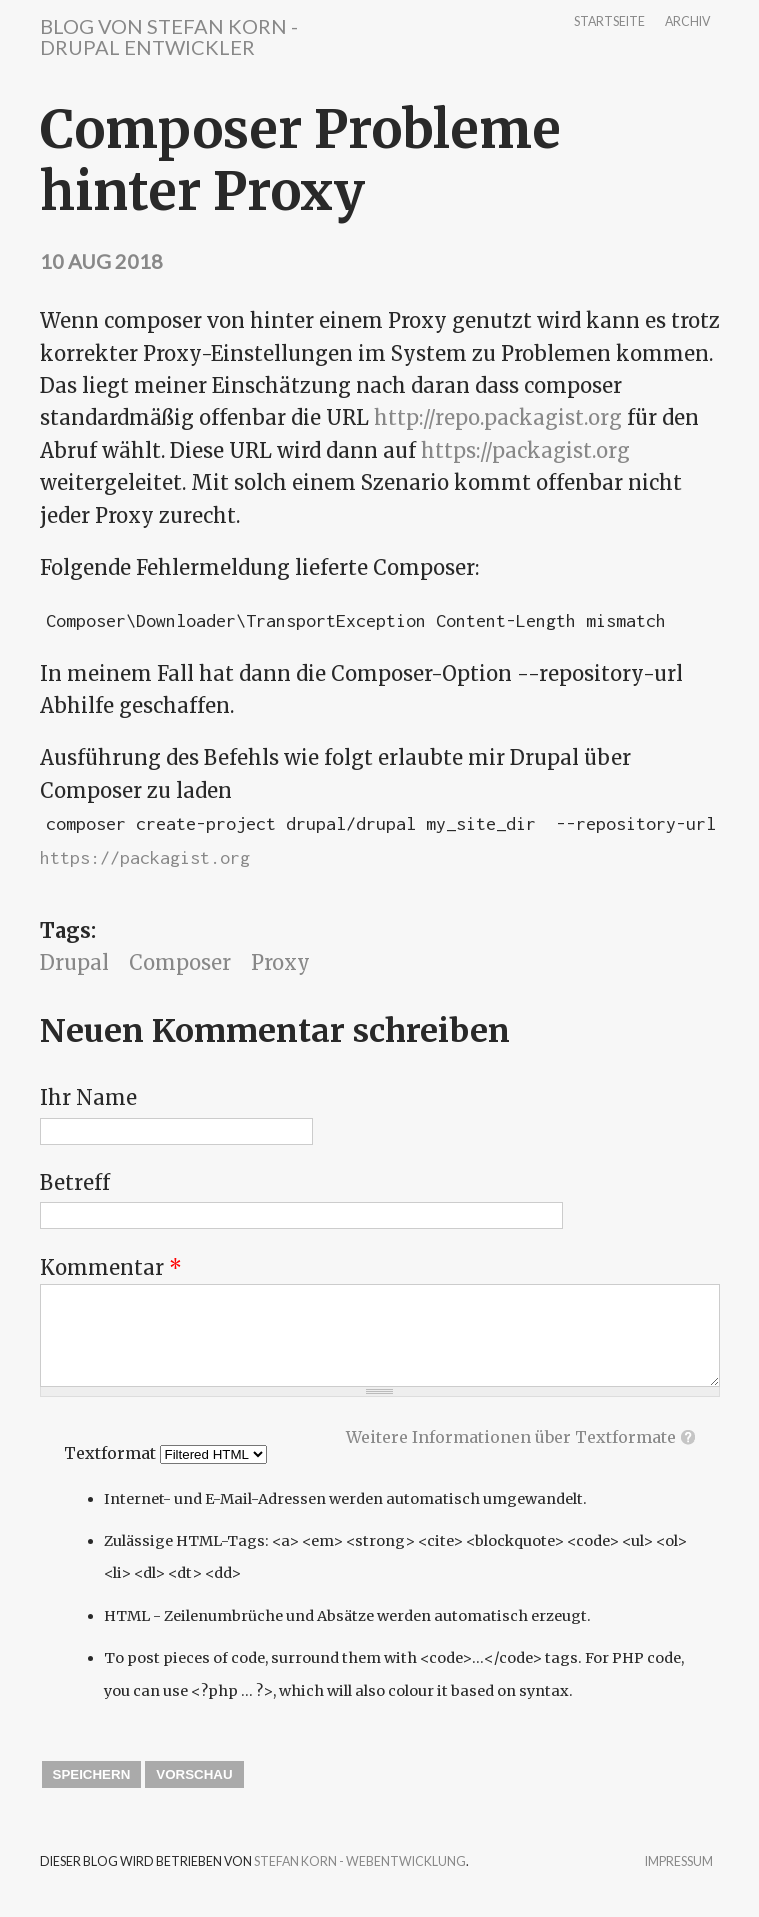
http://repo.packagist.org (498, 417)
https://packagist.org (525, 450)
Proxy (280, 962)
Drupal (74, 962)
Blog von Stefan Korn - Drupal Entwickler (169, 36)
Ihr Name (88, 1097)
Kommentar (111, 1267)
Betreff (75, 1182)
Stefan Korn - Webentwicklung (360, 1861)
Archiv (687, 22)
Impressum (679, 1862)
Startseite (609, 22)
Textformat (112, 1453)
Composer (180, 962)
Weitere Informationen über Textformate (511, 1437)
